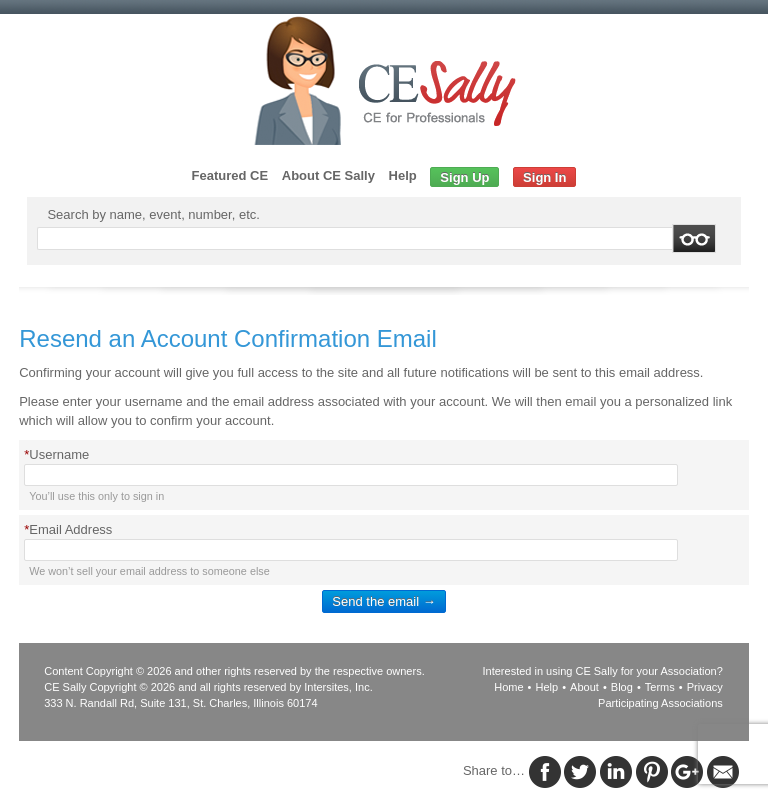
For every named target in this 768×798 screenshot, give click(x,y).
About (584, 687)
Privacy (705, 687)
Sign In (544, 177)
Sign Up (464, 177)
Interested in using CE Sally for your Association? (603, 671)
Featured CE (230, 175)
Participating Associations (660, 703)
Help (403, 175)
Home (508, 687)
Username (56, 454)
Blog (622, 687)
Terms (660, 687)
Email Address (68, 529)
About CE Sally (328, 175)
